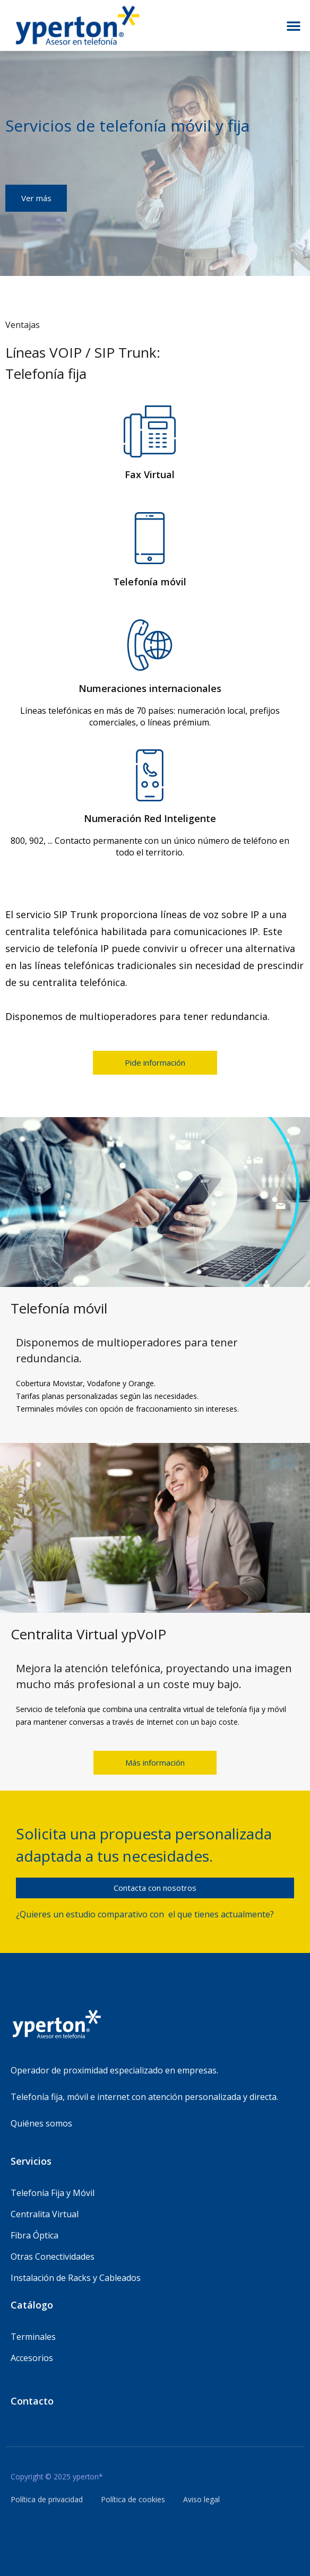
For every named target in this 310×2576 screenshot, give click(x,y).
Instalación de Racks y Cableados (76, 2278)
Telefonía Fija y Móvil (52, 2193)
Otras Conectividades (52, 2256)
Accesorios (32, 2358)
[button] (293, 25)
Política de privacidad (47, 2499)
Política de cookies (133, 2499)
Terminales (33, 2336)
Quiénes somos (41, 2123)
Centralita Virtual (45, 2214)
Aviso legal (201, 2499)
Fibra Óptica (34, 2235)
